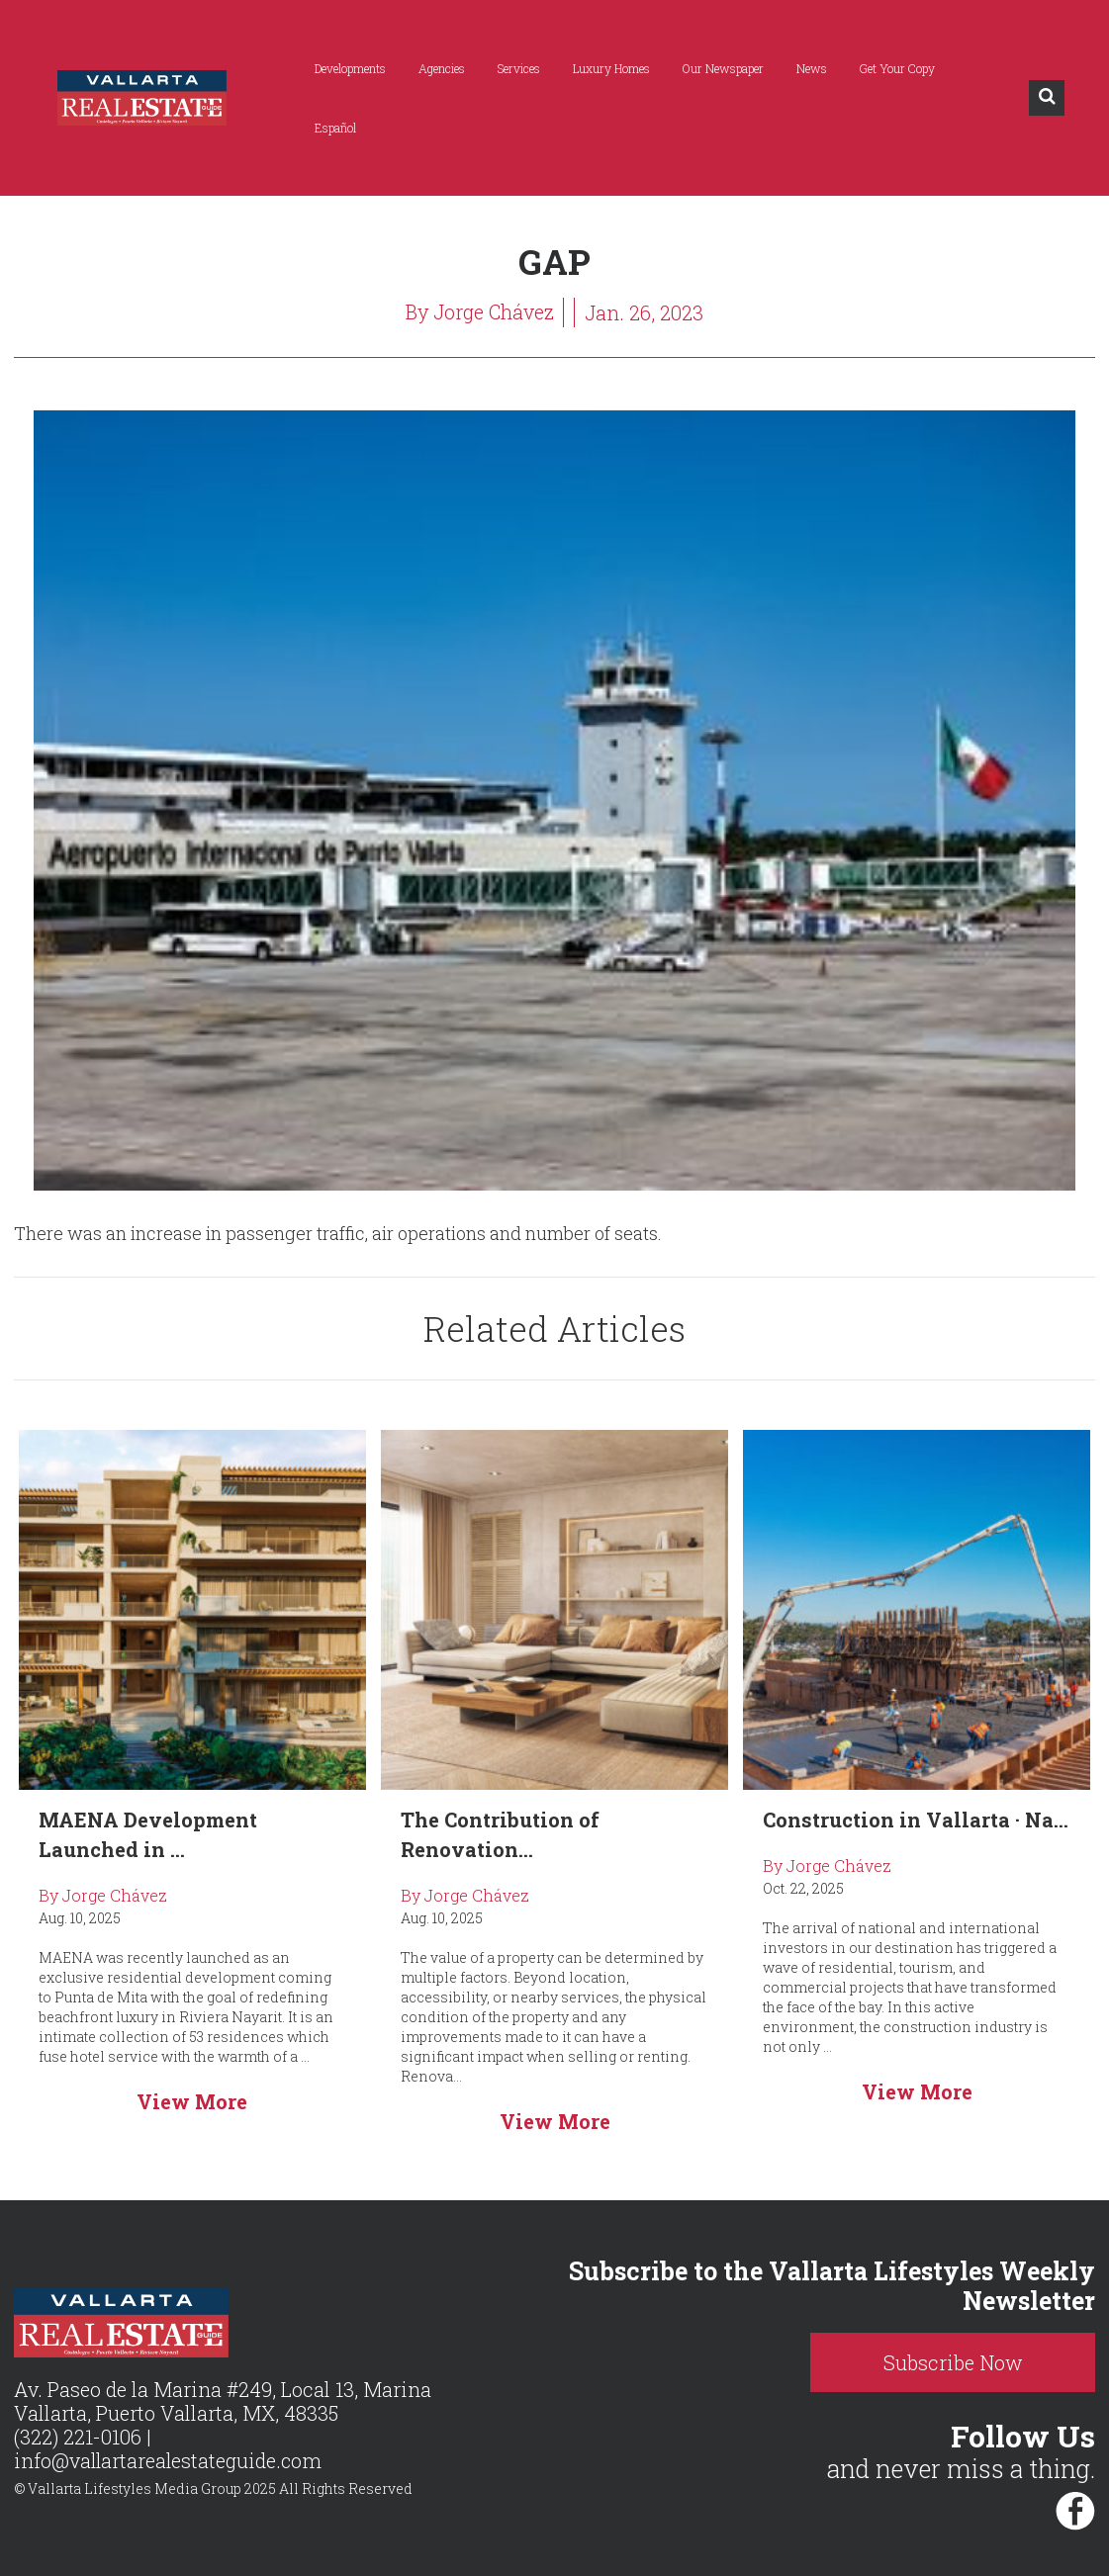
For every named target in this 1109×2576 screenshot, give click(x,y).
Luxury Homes (613, 68)
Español (337, 127)
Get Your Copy (899, 68)
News (813, 68)
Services (521, 68)
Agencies (443, 68)
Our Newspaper (725, 68)
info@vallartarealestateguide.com (169, 2460)
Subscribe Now (967, 2362)
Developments (352, 68)
